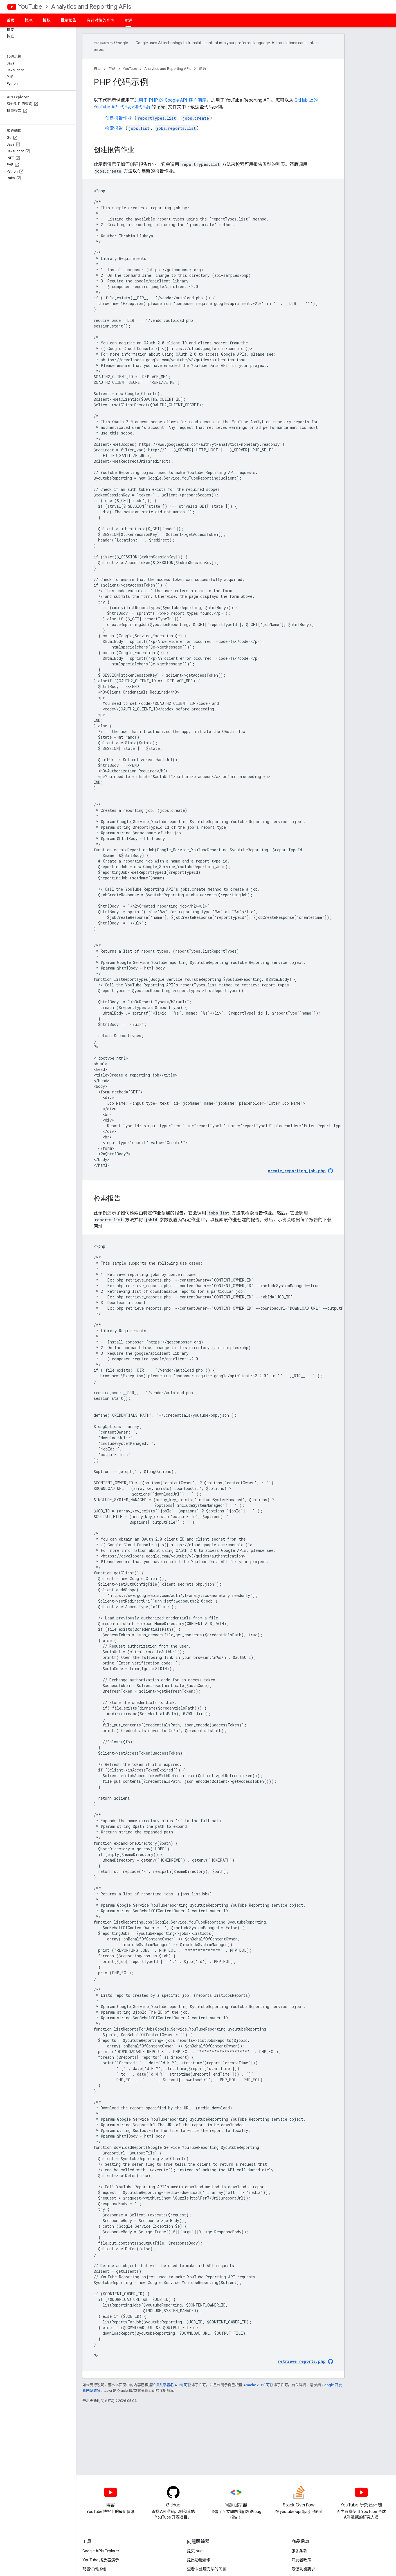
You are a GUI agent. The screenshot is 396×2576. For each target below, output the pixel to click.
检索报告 (114, 128)
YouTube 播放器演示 (100, 2560)
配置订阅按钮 (94, 2569)
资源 (202, 68)
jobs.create (196, 118)
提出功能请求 (199, 2560)
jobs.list (139, 128)
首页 (11, 20)
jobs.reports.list (176, 128)
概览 (29, 20)
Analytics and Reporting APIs (91, 6)
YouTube (30, 6)
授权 (47, 20)
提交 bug (194, 2551)
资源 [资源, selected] (128, 20)
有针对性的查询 (100, 20)
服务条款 (299, 2551)
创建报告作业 (118, 118)
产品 (112, 68)
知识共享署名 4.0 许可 (170, 2385)
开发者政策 (301, 2560)
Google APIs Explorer (100, 2551)
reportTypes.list (157, 118)
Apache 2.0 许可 (256, 2385)
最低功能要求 (303, 2569)
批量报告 (68, 20)
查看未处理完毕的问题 (206, 2569)
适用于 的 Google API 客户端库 (170, 100)
